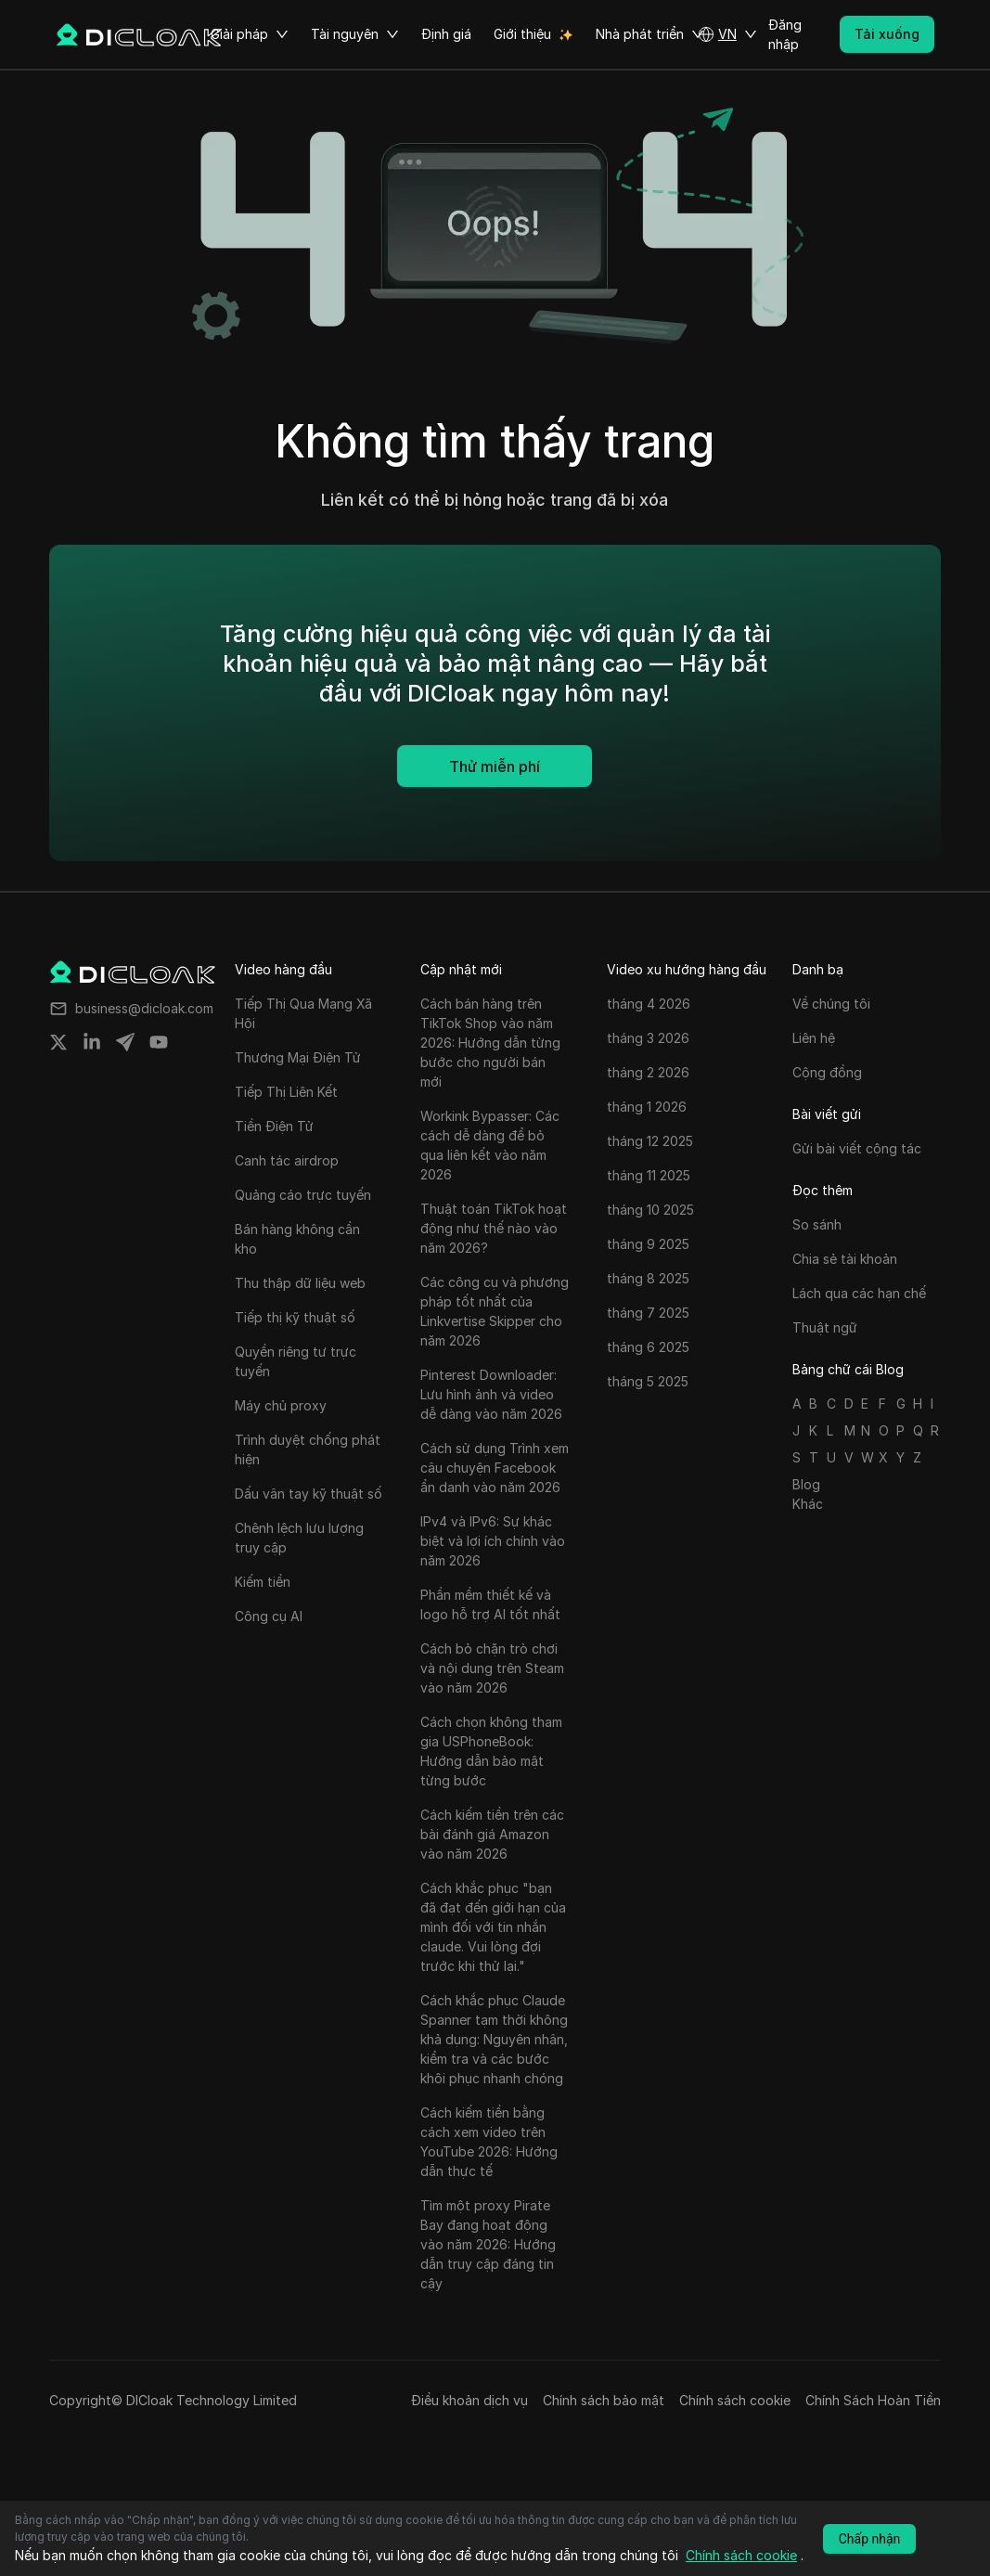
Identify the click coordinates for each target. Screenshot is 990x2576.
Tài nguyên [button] (355, 34)
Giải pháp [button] (250, 34)
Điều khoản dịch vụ (469, 2400)
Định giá (446, 34)
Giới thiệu (522, 34)
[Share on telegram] (125, 1042)
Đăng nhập (785, 34)
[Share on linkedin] (92, 1042)
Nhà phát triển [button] (650, 34)
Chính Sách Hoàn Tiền (873, 2400)
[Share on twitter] (58, 1042)
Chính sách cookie (735, 2400)
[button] (727, 34)
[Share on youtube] (158, 1042)
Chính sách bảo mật (603, 2400)
